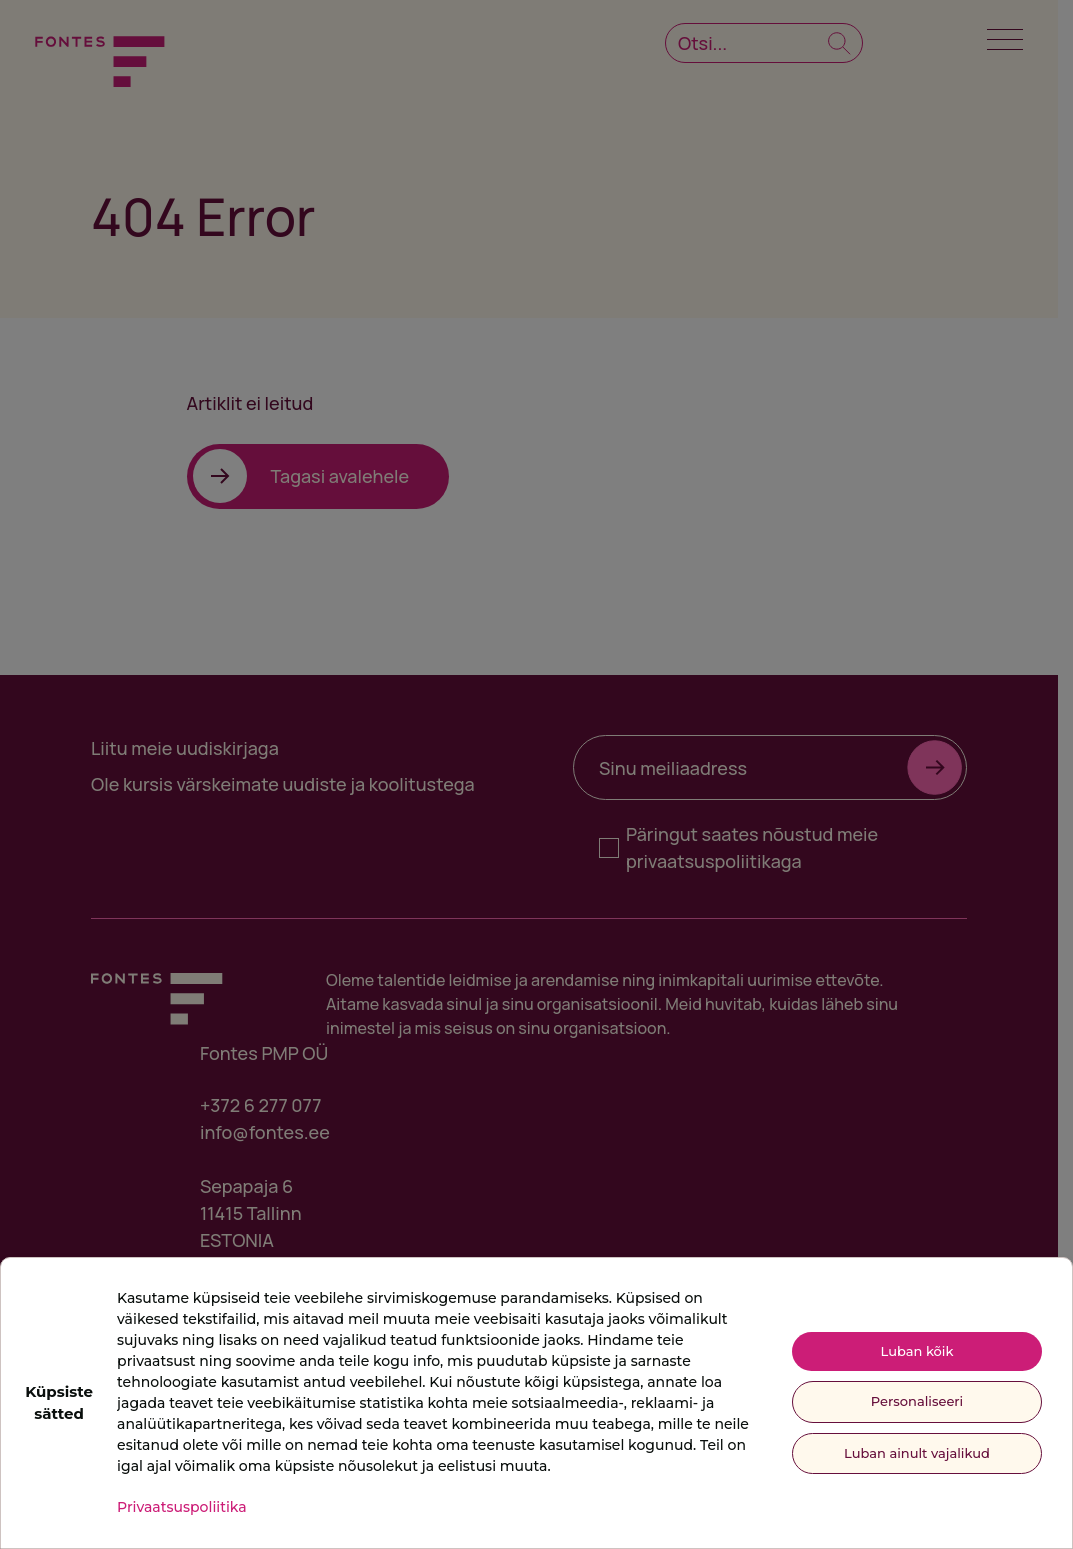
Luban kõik (917, 1351)
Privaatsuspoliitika (182, 1507)
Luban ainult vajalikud (917, 1453)
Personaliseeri (917, 1401)
